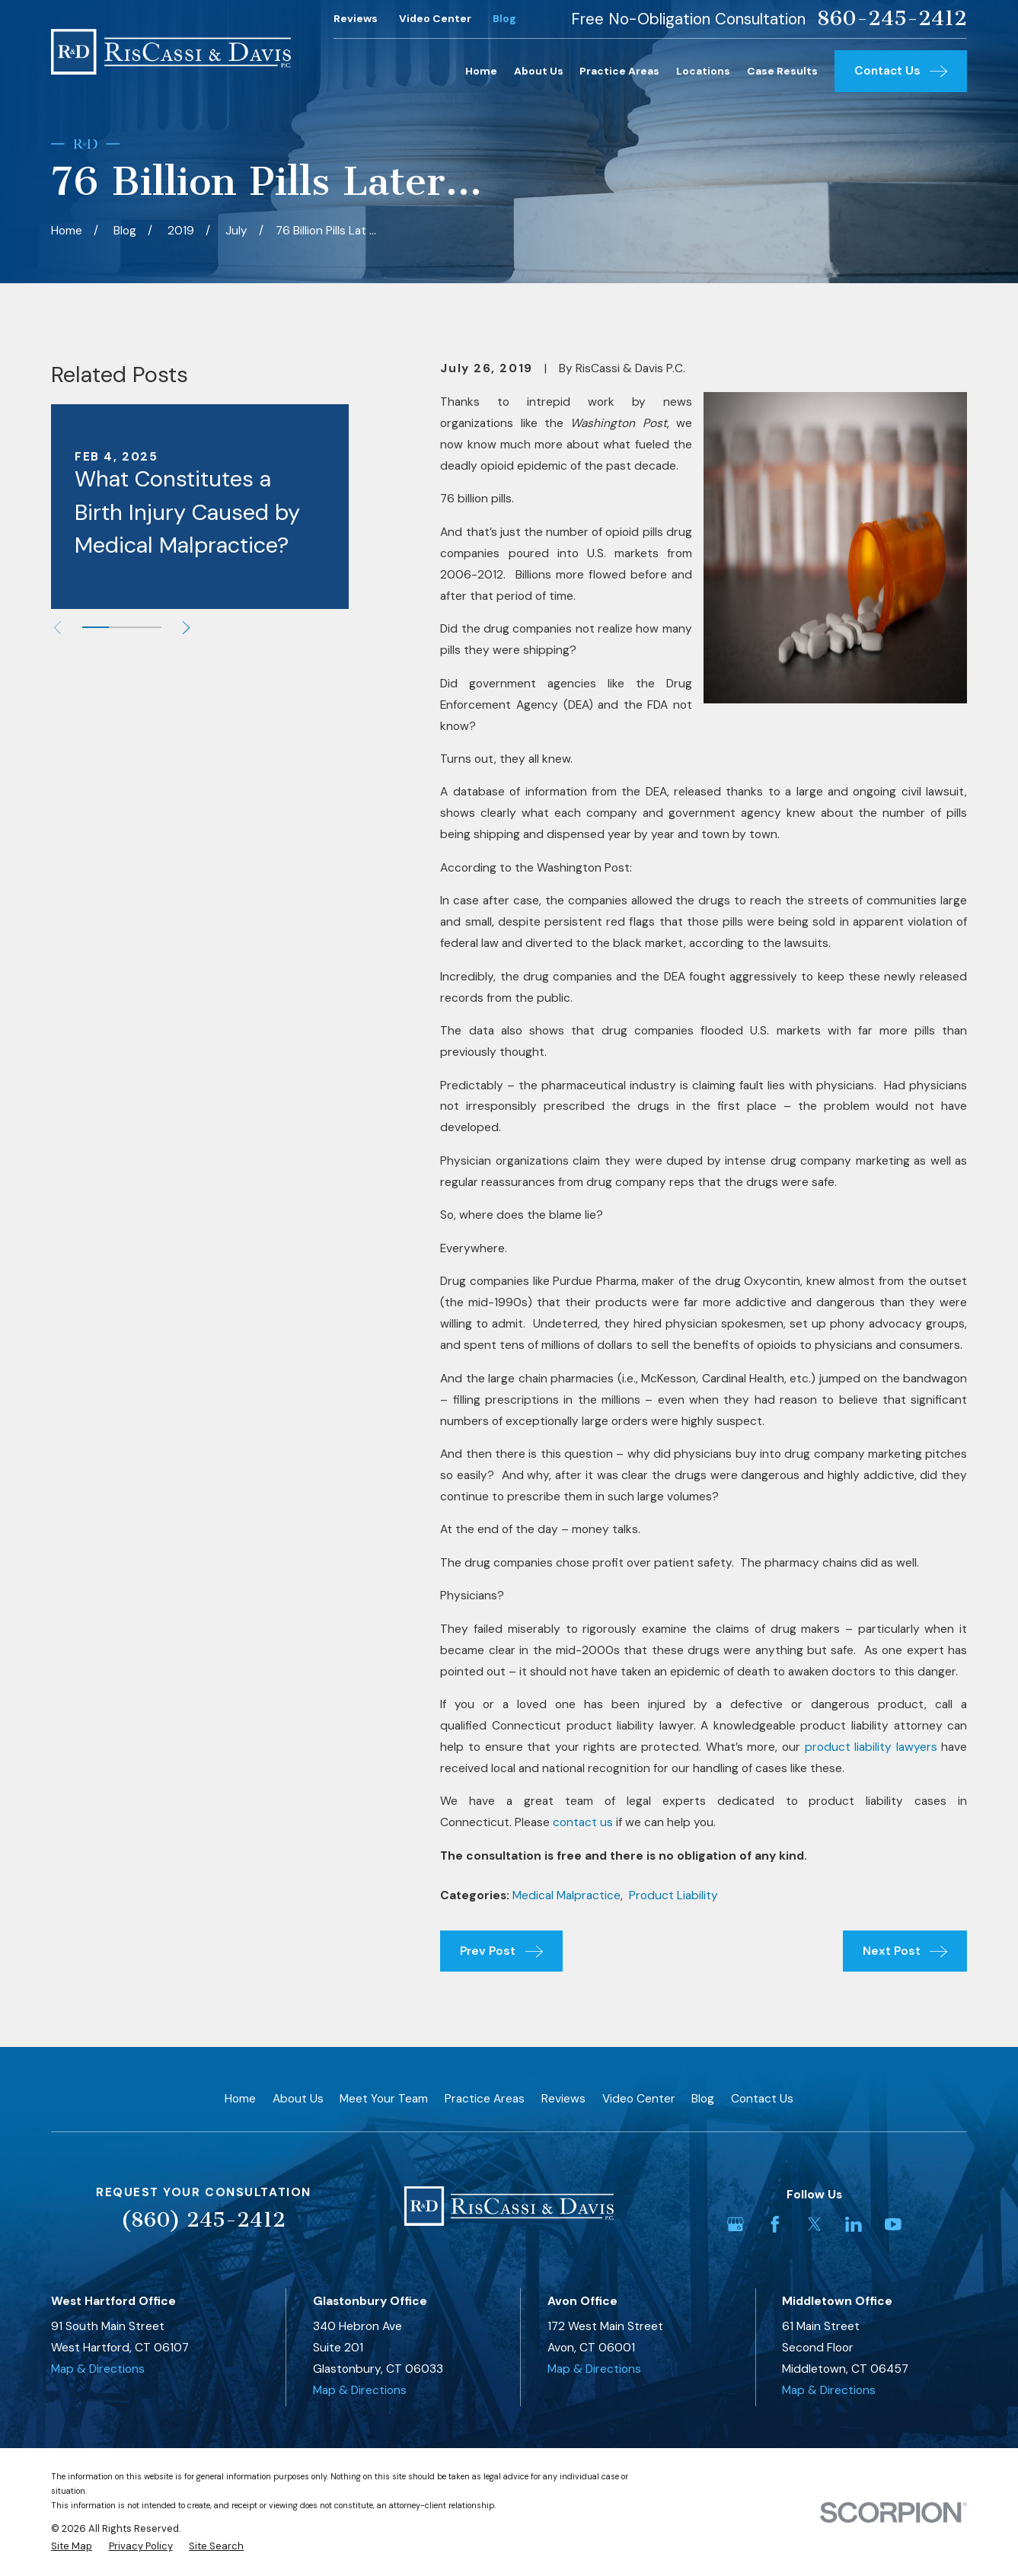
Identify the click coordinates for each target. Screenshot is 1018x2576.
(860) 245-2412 (203, 2220)
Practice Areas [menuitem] (619, 71)
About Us (298, 2098)
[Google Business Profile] (735, 2224)
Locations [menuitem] (703, 71)
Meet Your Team (384, 2098)
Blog (504, 18)
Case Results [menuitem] (782, 71)
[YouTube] (893, 2224)
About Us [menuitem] (538, 71)
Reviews (355, 18)
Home (240, 2098)
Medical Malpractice (566, 1895)
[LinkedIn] (853, 2224)
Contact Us (762, 2098)
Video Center (435, 18)
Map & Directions (98, 2369)
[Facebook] (775, 2224)
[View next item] (186, 627)
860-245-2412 (892, 18)
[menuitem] (71, 2546)
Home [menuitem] (481, 71)
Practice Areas (485, 2098)
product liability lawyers (871, 1747)
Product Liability (673, 1895)
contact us (583, 1822)
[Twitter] (814, 2224)
